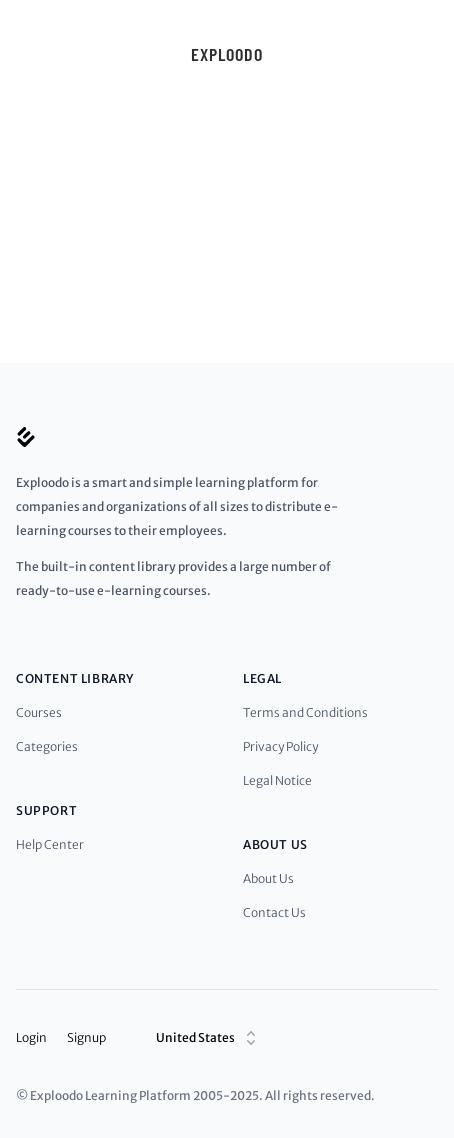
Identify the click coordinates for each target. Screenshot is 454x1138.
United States (208, 1038)
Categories (47, 746)
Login (31, 1037)
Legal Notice (277, 780)
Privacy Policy (280, 746)
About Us (268, 878)
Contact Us (274, 912)
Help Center (50, 844)
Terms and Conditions (305, 712)
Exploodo (226, 54)
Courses (39, 712)
